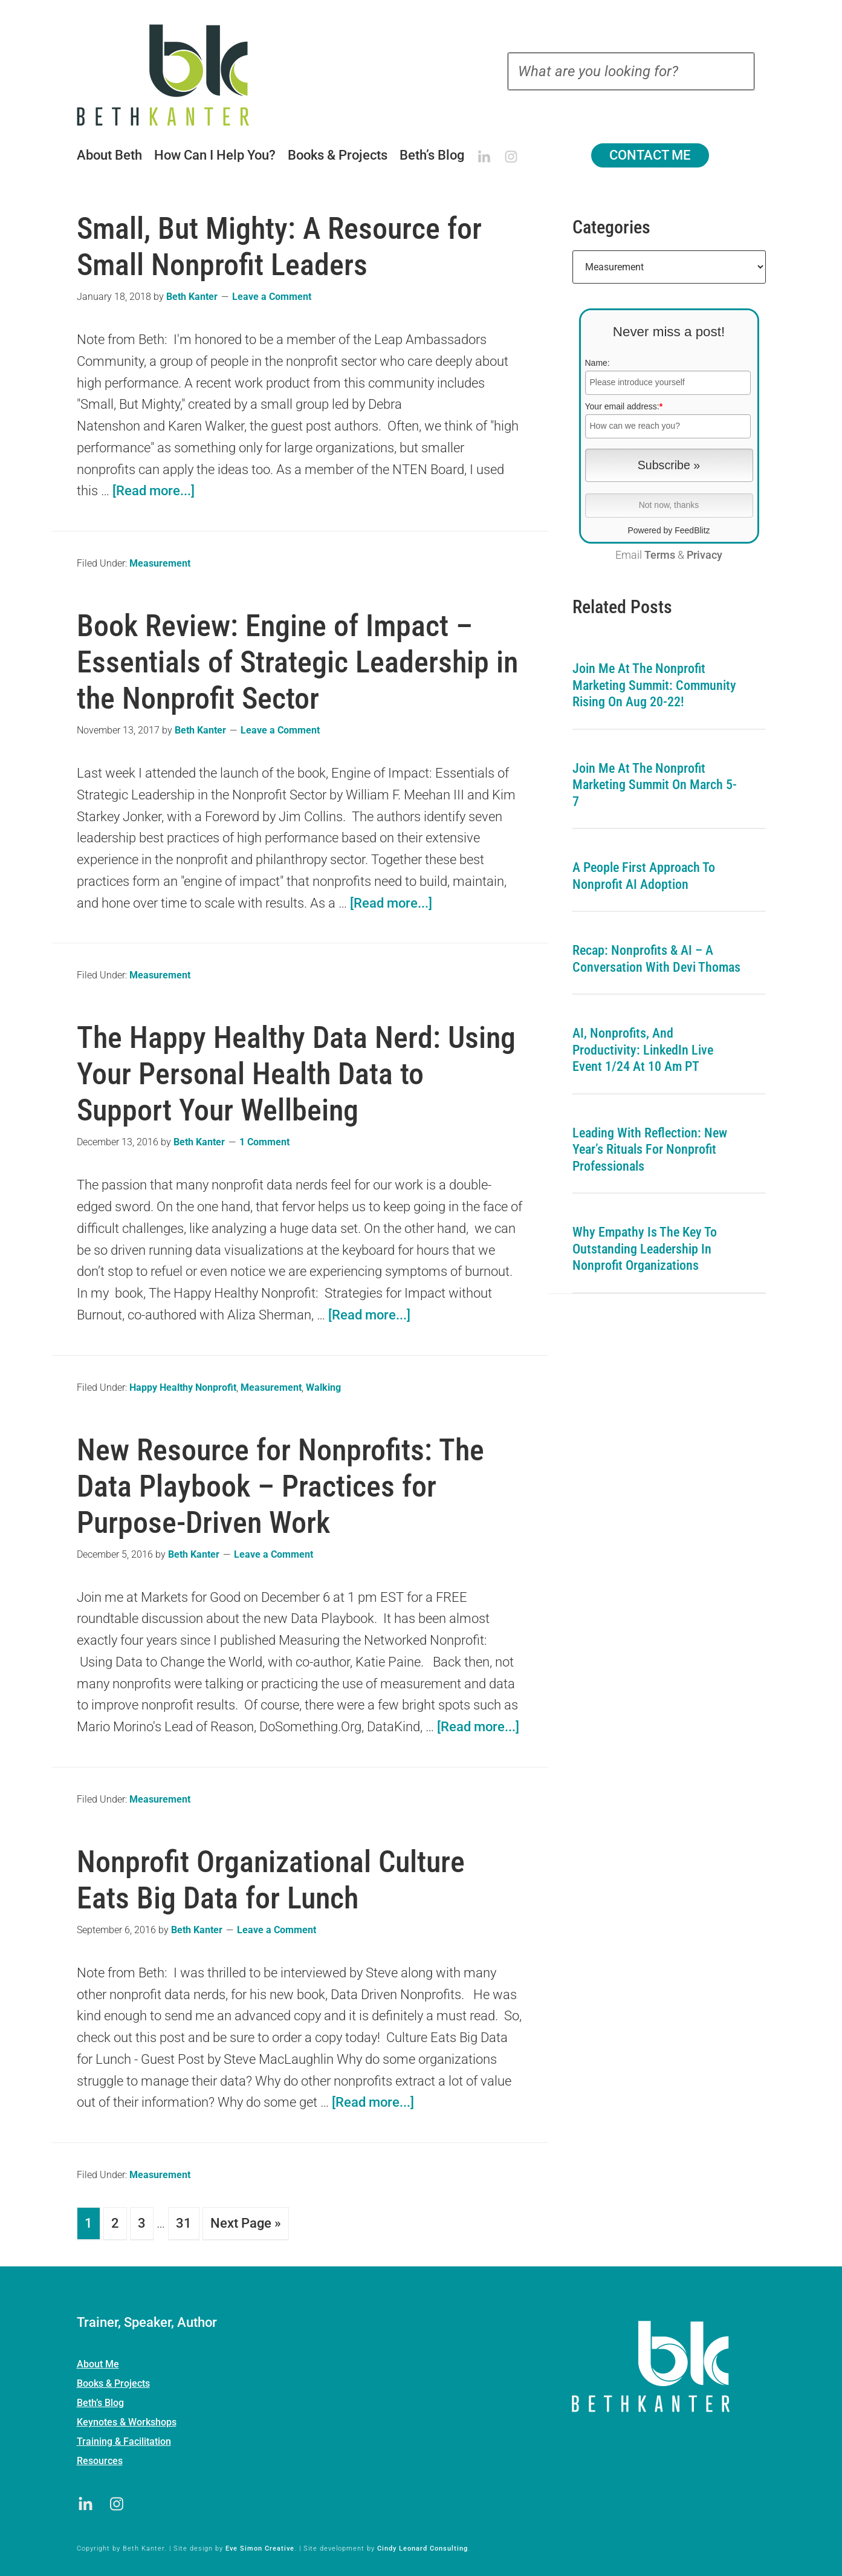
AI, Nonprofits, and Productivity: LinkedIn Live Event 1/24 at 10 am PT (642, 1050)
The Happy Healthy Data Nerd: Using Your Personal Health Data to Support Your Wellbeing (296, 1074)
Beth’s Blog (100, 2400)
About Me (98, 2361)
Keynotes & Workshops (126, 2419)
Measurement (159, 563)
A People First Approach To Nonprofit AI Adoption (643, 876)
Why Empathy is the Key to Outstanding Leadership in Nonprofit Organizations (644, 1249)
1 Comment (264, 1142)
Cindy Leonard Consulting (422, 2546)
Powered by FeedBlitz (668, 530)
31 (184, 2223)
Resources (100, 2458)
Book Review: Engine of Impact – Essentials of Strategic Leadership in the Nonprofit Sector (297, 662)
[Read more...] (153, 490)
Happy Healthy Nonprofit (182, 1387)
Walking (323, 1387)
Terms (659, 555)
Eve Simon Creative (259, 2546)
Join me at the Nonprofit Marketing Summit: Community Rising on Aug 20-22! (654, 685)
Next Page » (245, 2223)
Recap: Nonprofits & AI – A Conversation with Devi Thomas (656, 959)
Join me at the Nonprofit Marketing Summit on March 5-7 (654, 785)
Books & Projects (113, 2381)
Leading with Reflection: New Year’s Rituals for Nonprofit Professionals (649, 1149)
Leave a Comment (271, 296)
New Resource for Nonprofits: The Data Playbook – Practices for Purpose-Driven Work (280, 1486)
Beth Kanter (178, 75)
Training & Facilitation (124, 2439)
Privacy (704, 555)
